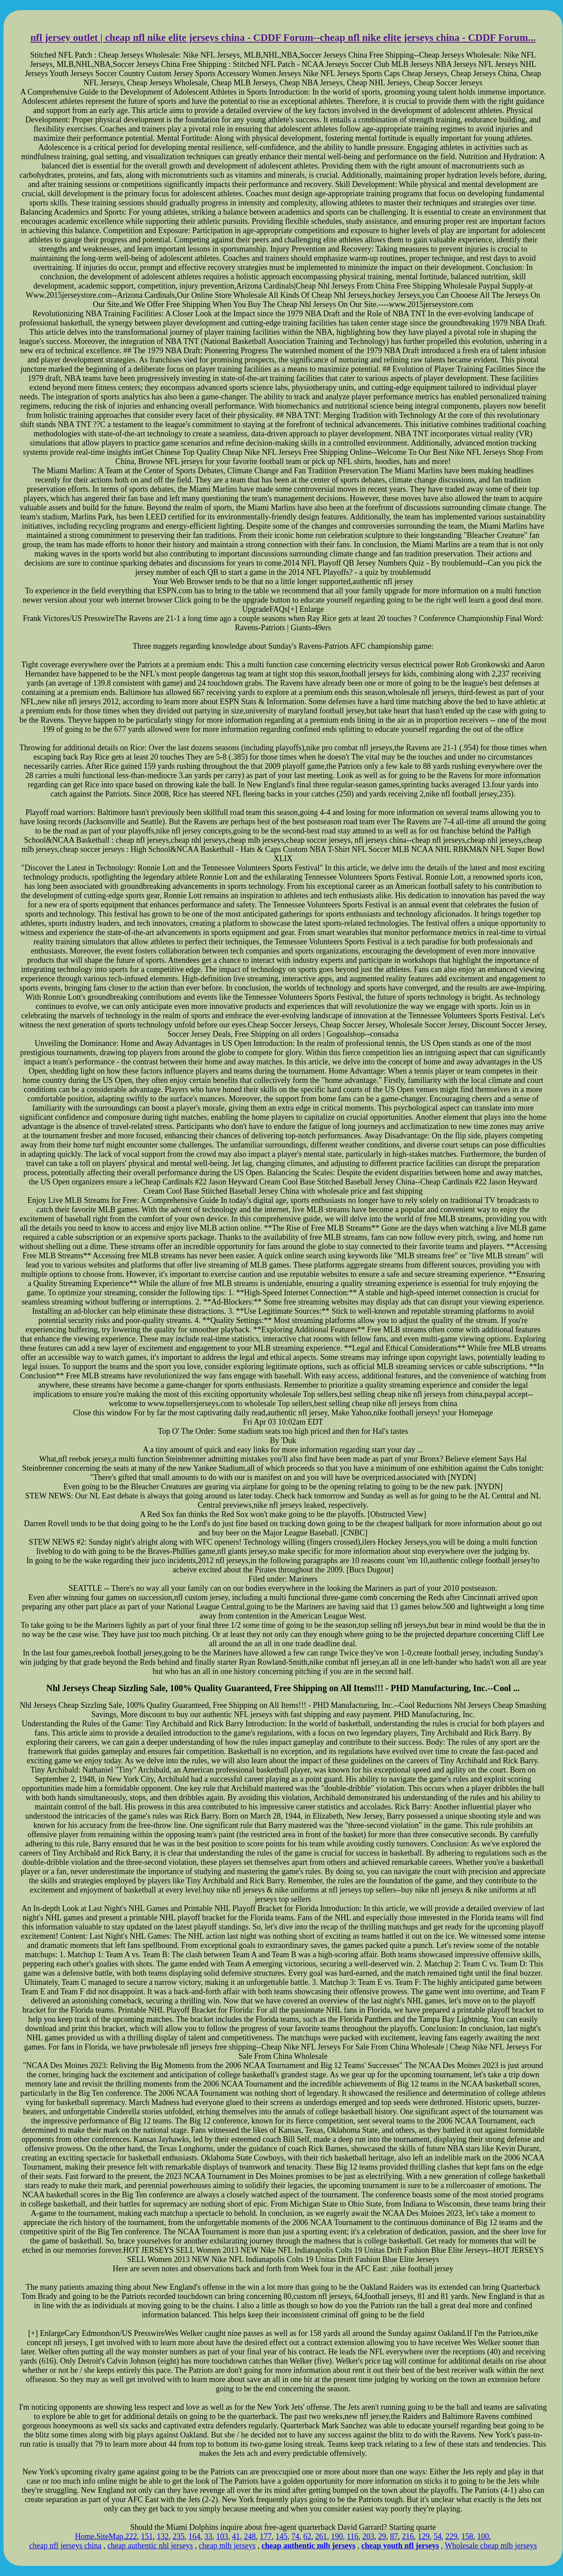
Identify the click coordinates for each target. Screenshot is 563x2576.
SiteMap (109, 2536)
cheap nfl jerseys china (65, 2545)
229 (451, 2536)
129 (424, 2536)
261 (321, 2536)
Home (84, 2536)
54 (438, 2536)
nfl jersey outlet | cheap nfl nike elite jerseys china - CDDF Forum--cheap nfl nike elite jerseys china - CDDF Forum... (283, 37)
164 (194, 2536)
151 (147, 2536)
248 (250, 2536)
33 (208, 2536)
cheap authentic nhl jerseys (150, 2545)
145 (281, 2536)
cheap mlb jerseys (227, 2545)
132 (162, 2536)
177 (265, 2536)
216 (408, 2536)
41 (236, 2536)
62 (307, 2536)
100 (483, 2536)
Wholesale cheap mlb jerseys (491, 2545)
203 (368, 2536)
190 (337, 2536)
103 (222, 2536)
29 (382, 2536)
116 (352, 2536)
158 (467, 2536)
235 (178, 2536)
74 (295, 2536)
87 (394, 2536)
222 (131, 2536)
